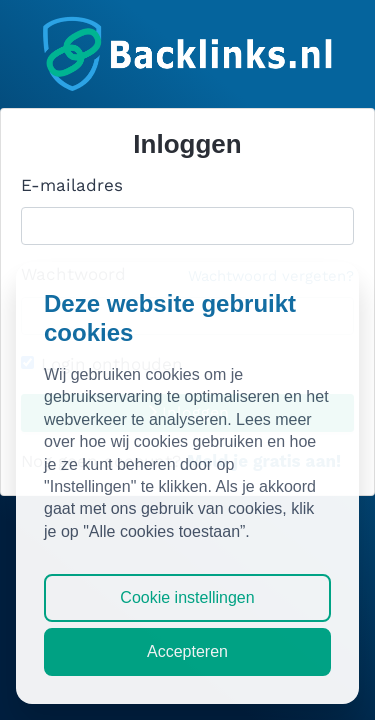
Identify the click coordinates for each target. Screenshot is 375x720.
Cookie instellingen (187, 597)
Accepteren (187, 651)
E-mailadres (72, 185)
